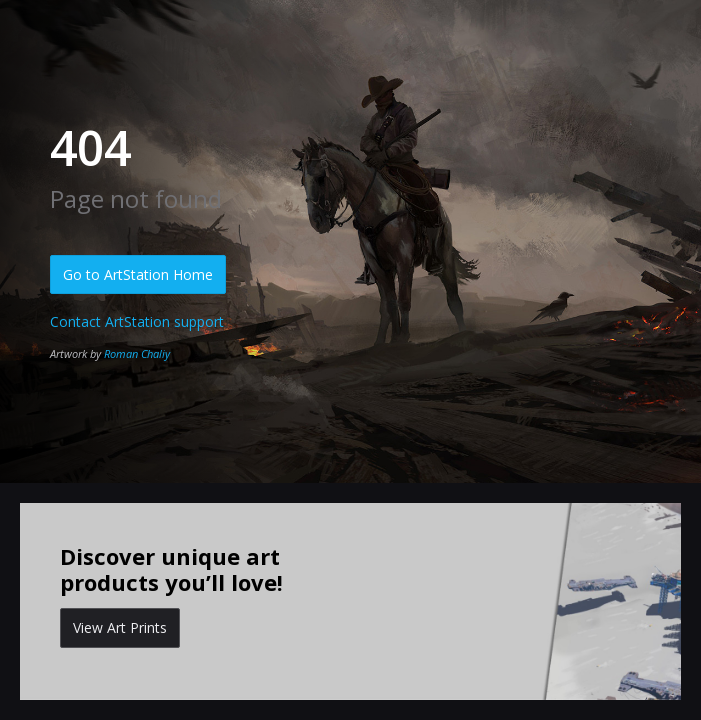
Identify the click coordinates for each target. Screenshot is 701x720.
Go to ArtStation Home (138, 274)
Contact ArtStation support (137, 321)
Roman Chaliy (137, 353)
